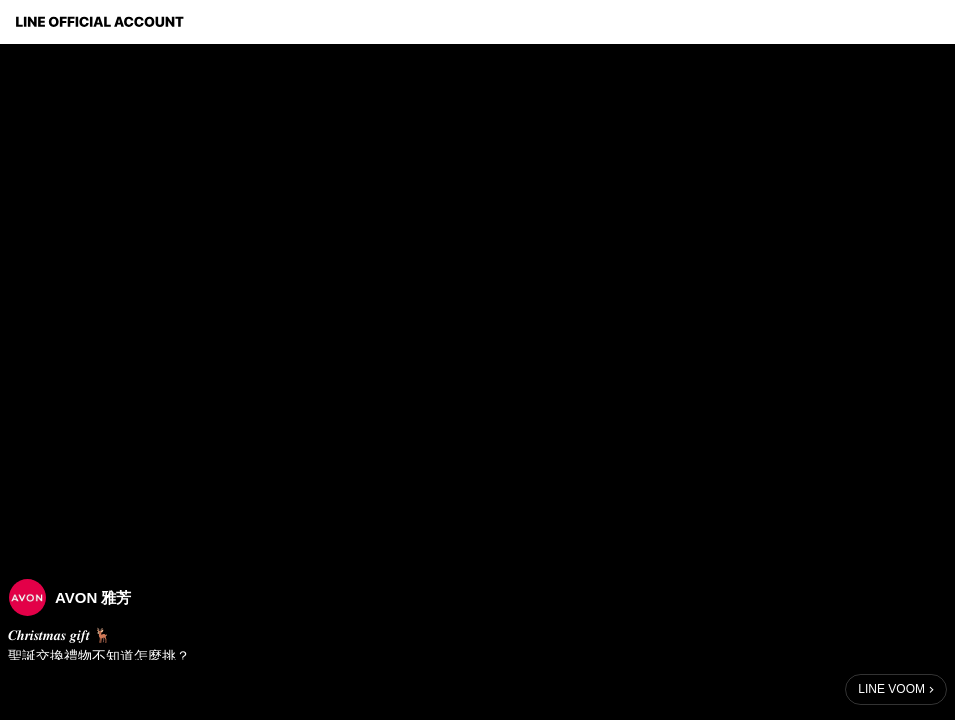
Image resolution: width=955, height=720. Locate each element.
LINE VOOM (891, 689)
